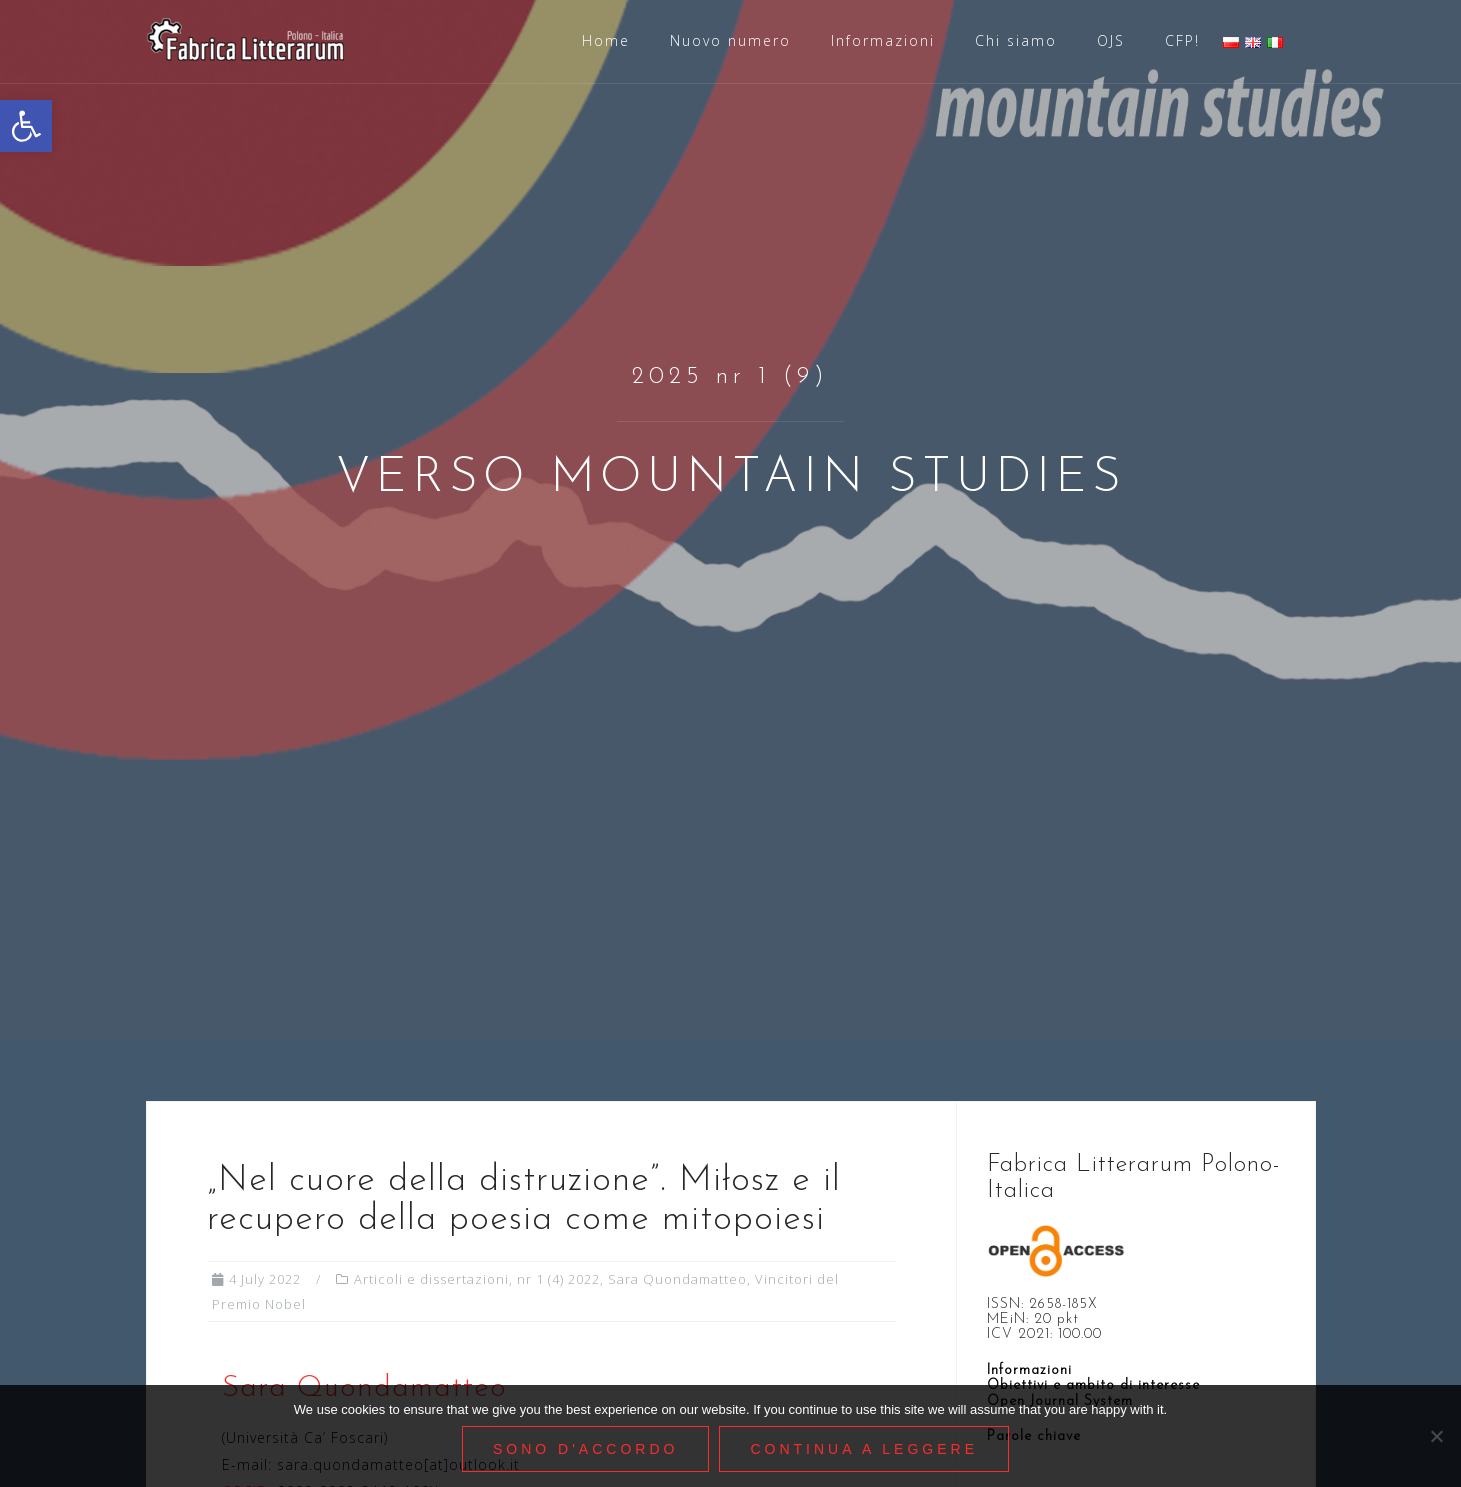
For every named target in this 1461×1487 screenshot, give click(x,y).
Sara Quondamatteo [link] (677, 1279)
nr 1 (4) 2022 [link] (558, 1279)
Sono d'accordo (585, 1449)
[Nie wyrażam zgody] (1436, 1436)
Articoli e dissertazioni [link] (431, 1279)
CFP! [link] (1182, 40)
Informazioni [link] (883, 40)
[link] (26, 126)
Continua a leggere (864, 1449)
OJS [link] (1111, 40)
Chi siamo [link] (1016, 40)
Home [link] (606, 40)
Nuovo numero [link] (730, 40)
